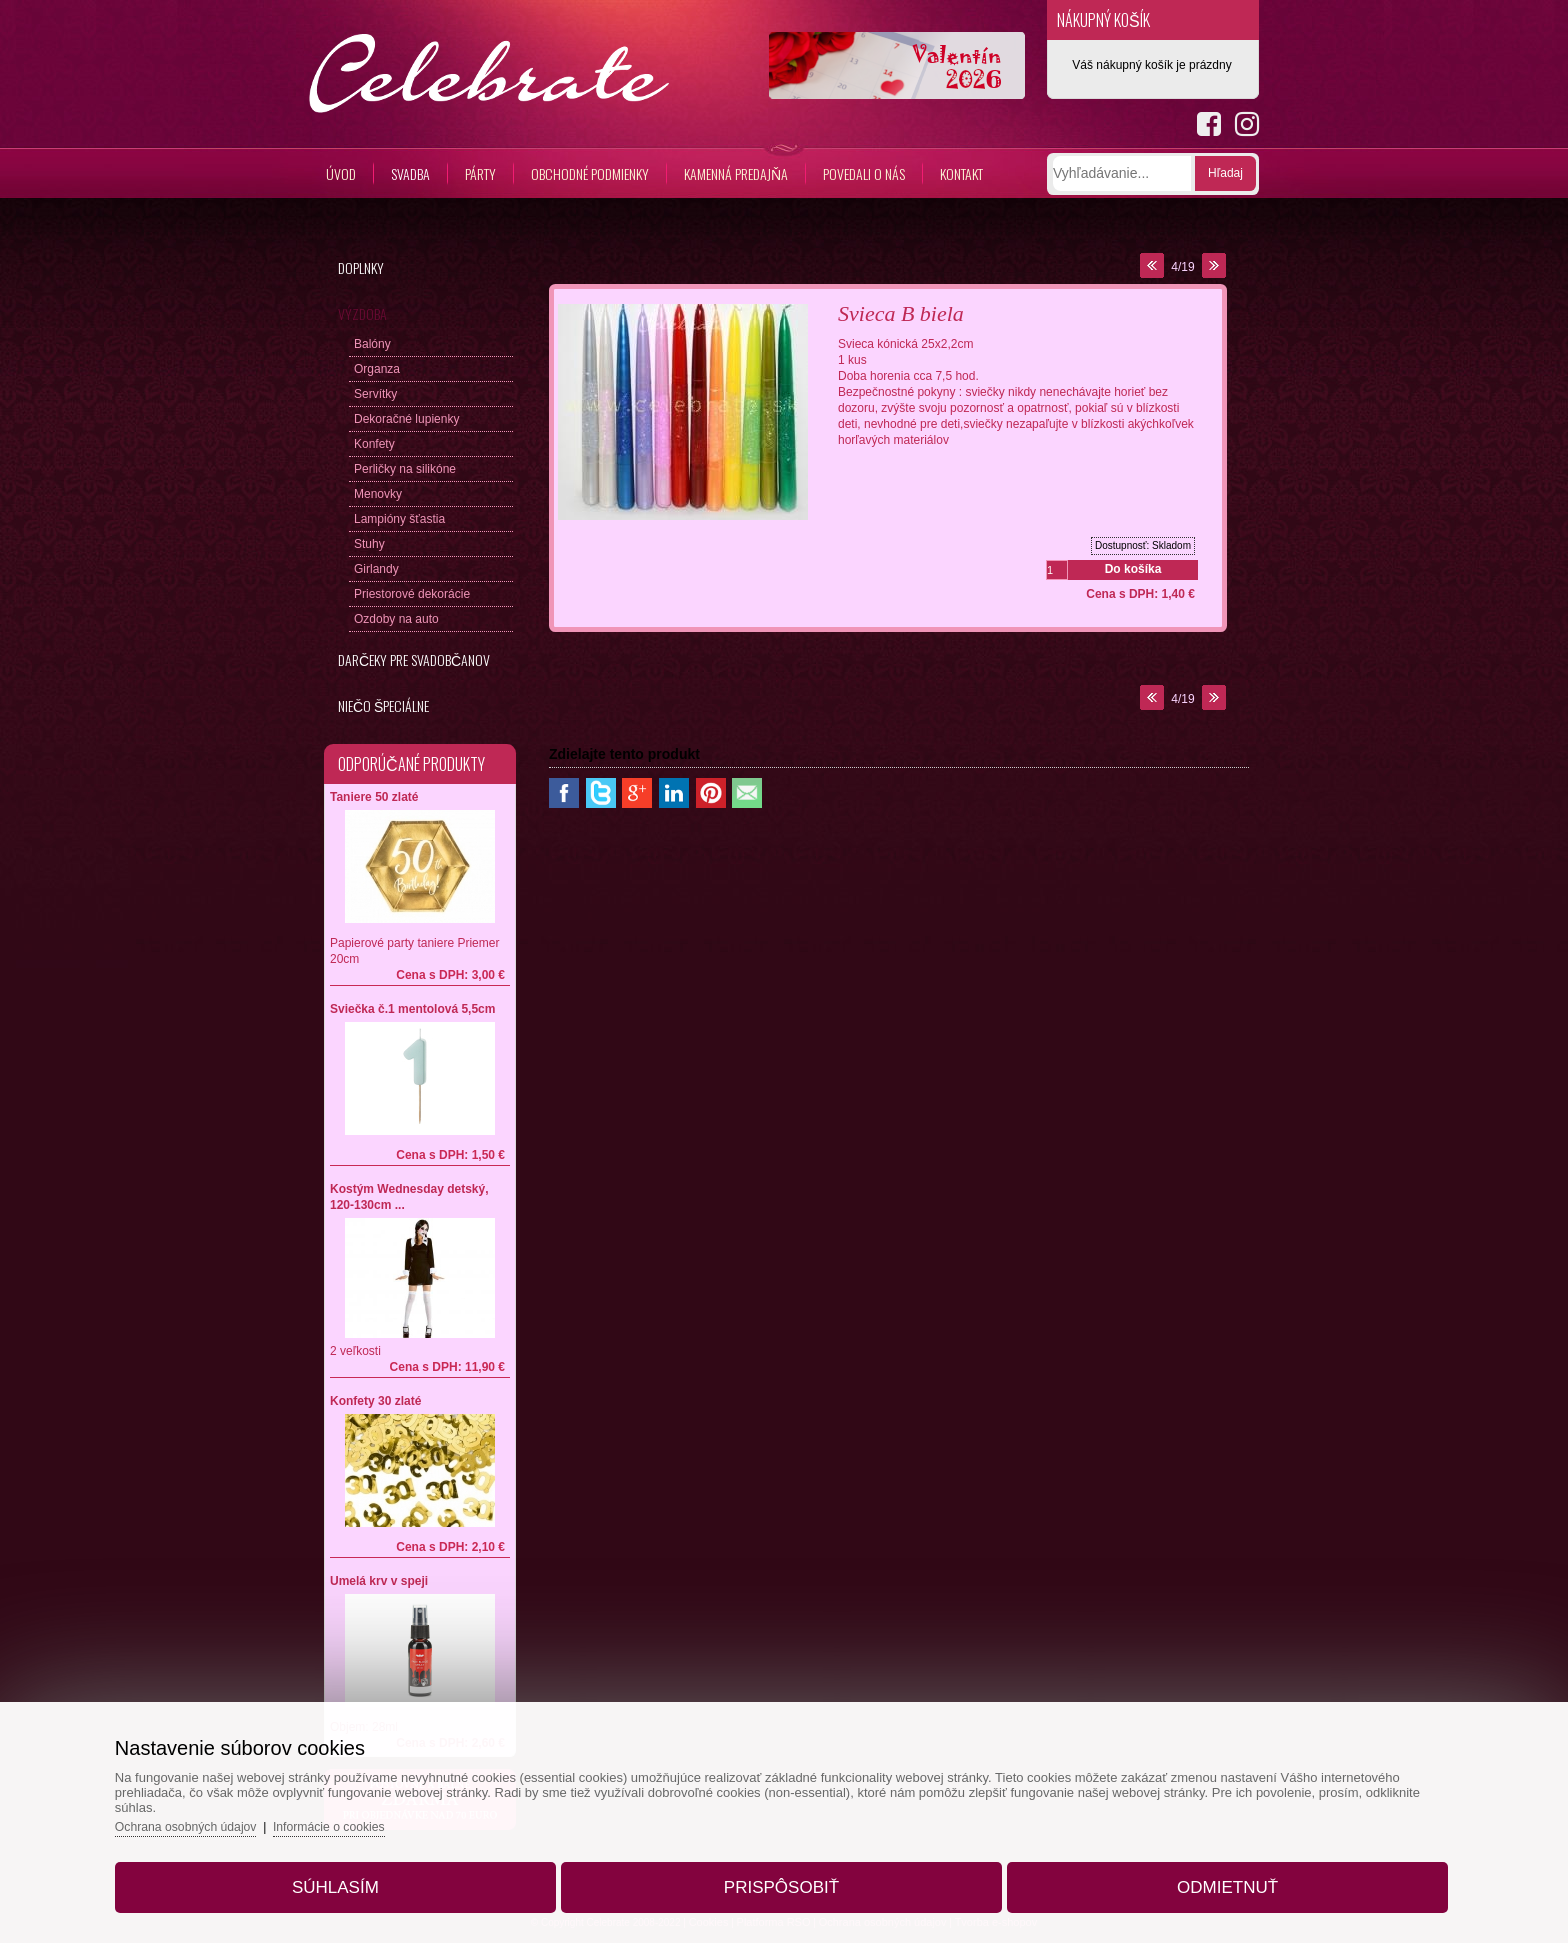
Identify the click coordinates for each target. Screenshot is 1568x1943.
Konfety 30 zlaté (375, 1401)
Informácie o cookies (383, 1815)
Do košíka (1133, 569)
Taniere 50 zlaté (374, 797)
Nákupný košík (1103, 20)
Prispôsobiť (781, 1876)
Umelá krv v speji (379, 1581)
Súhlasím (363, 1876)
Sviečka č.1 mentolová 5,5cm (412, 1009)
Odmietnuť (1199, 1876)
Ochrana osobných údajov (232, 1815)
